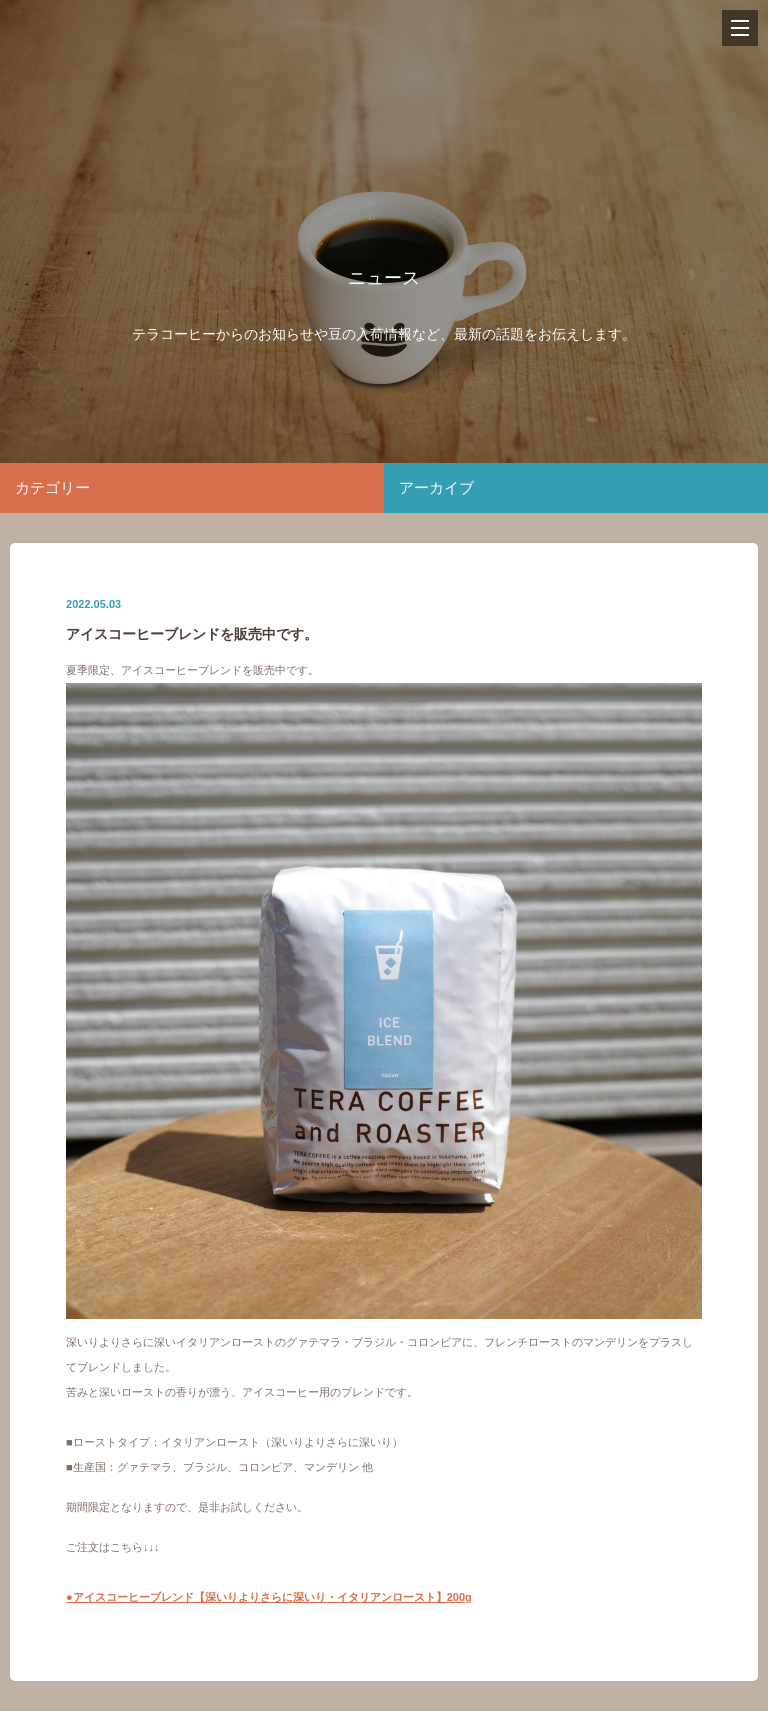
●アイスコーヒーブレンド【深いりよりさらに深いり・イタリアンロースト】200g (269, 1597)
